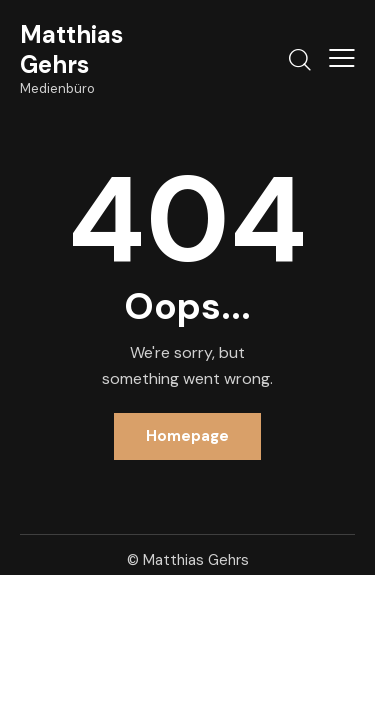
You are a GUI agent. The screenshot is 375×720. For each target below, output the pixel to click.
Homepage (187, 436)
